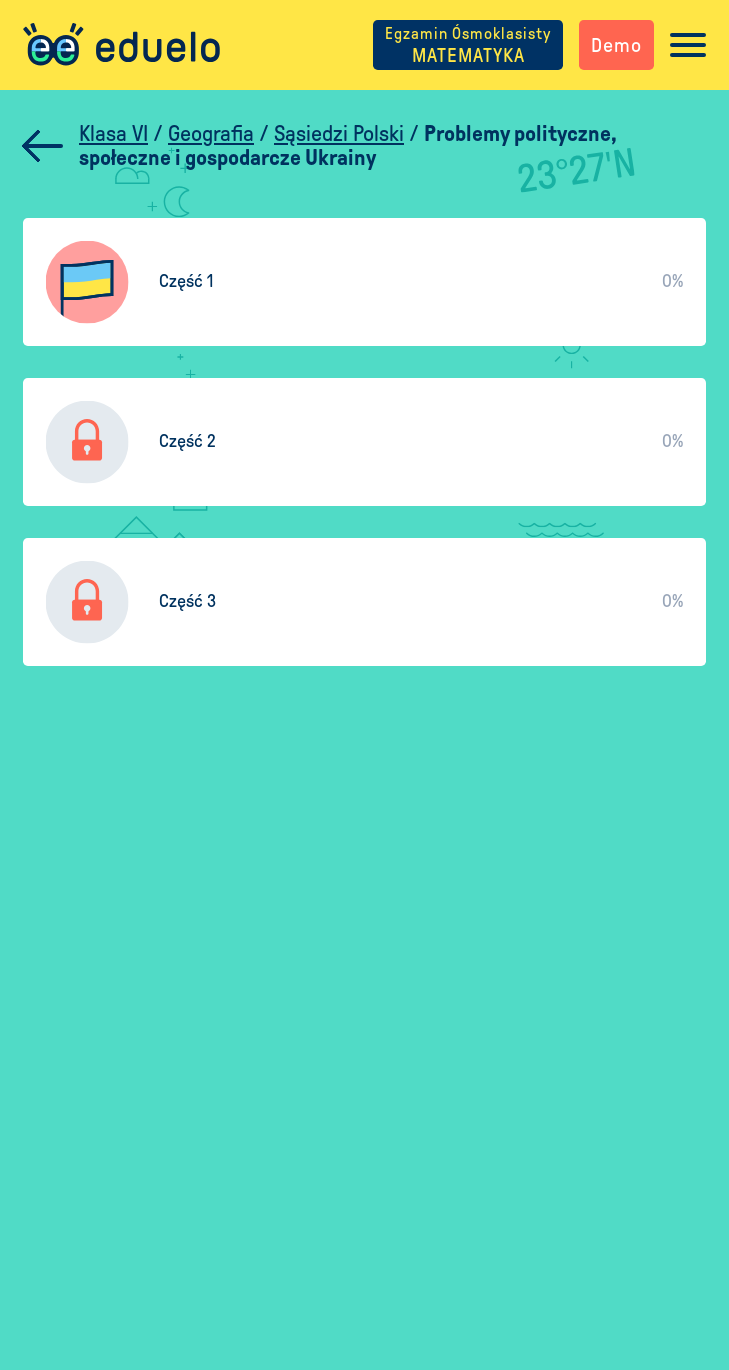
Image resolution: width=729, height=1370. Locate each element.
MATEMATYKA (468, 45)
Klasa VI (113, 134)
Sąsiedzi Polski (339, 134)
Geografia (211, 134)
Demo (616, 45)
